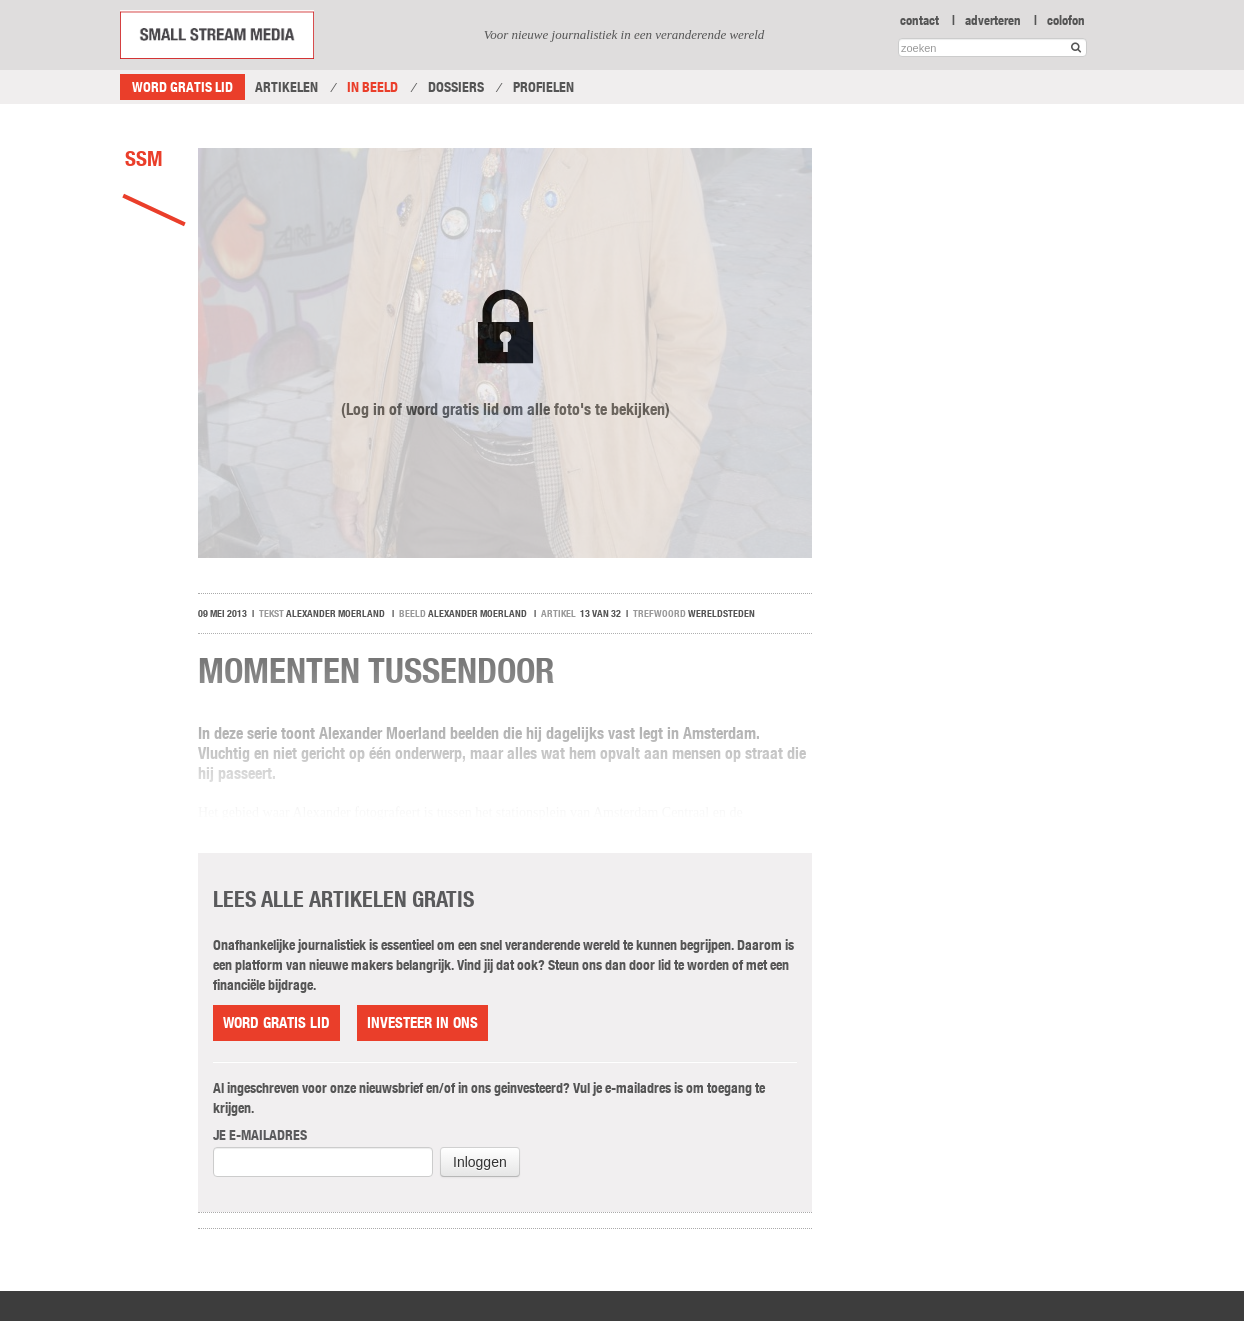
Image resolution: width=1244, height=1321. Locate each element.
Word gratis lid (182, 87)
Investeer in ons (422, 1022)
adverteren (993, 20)
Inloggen (480, 1162)
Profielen (543, 87)
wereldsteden (721, 613)
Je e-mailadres (260, 1135)
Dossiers (456, 87)
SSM (144, 158)
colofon (1066, 20)
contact (919, 20)
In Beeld (372, 87)
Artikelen (286, 87)
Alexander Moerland (335, 613)
